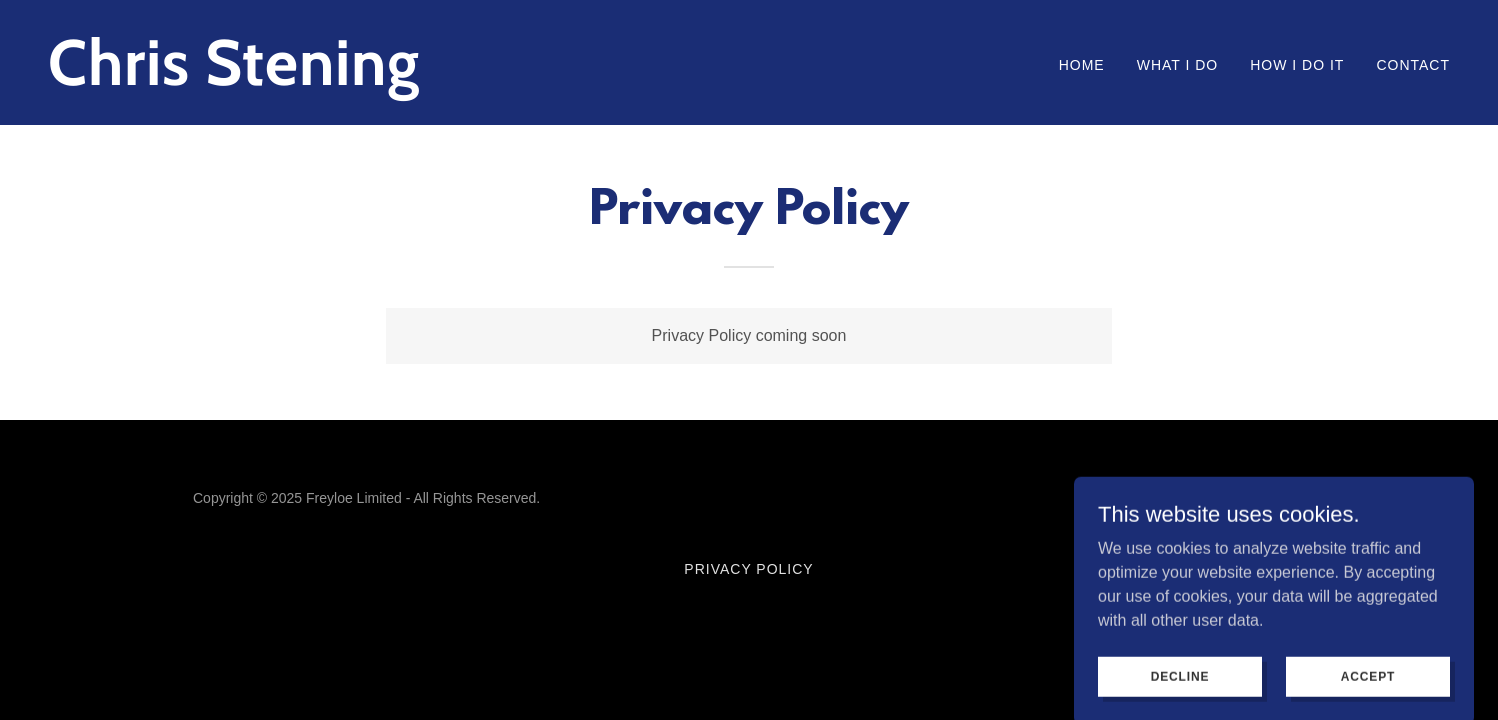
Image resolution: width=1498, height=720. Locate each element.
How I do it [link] (1297, 65)
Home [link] (1082, 65)
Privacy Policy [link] (748, 569)
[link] (390, 79)
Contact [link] (1413, 65)
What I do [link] (1178, 65)
